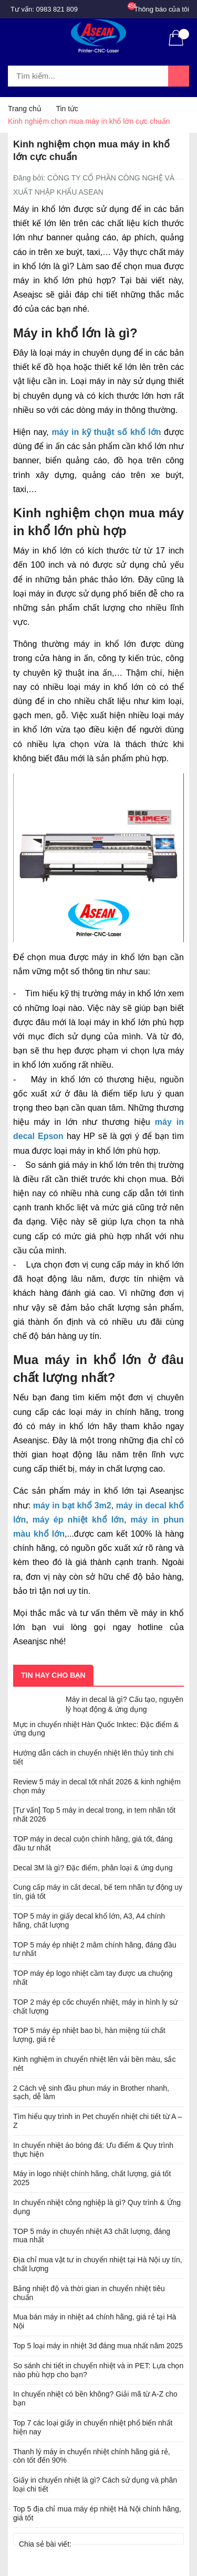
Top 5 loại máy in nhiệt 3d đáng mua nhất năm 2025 (98, 2345)
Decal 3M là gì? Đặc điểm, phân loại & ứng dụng (92, 1868)
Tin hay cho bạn (53, 1675)
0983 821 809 (57, 9)
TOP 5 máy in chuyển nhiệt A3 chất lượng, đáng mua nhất (91, 2235)
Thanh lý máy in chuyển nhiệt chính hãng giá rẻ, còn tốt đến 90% (91, 2456)
